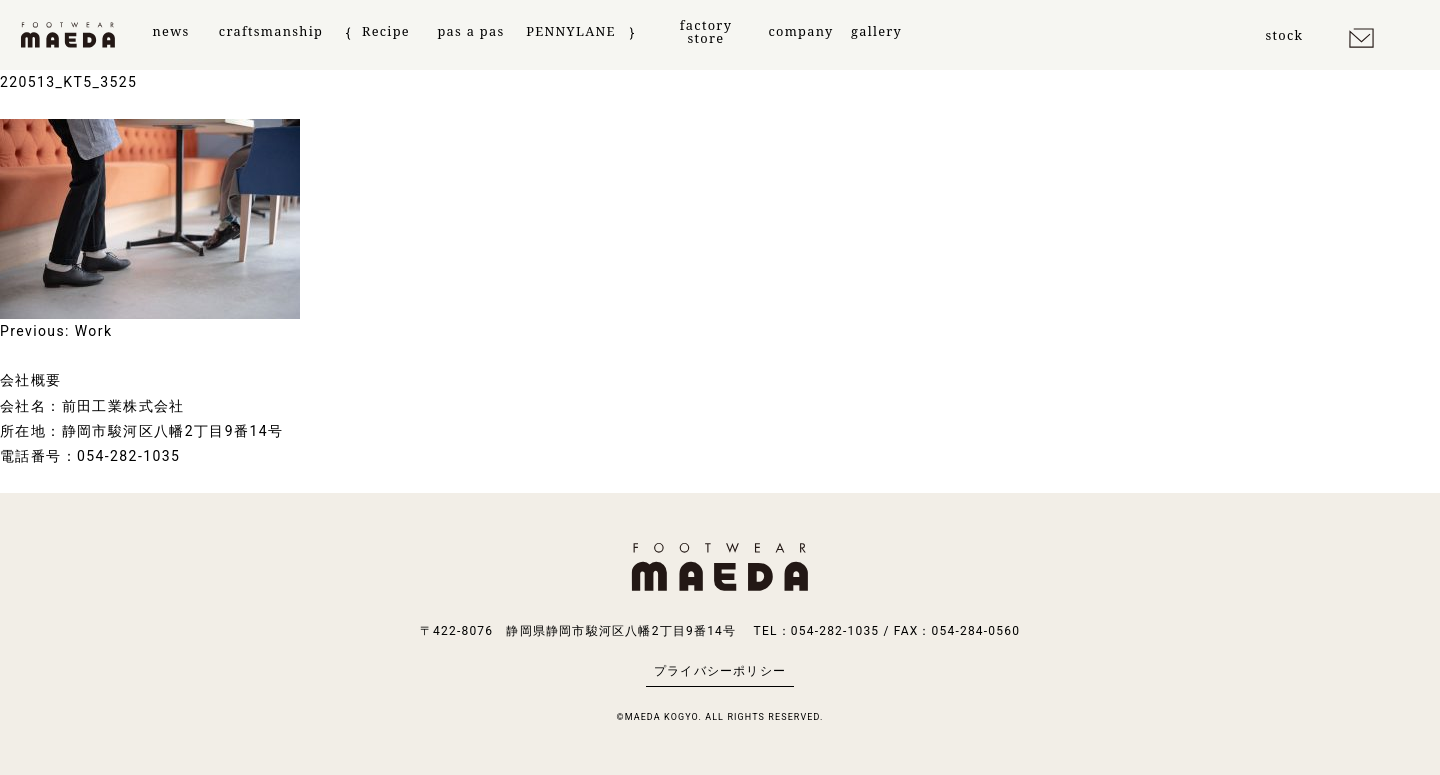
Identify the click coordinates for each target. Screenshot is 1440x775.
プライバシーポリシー (720, 671)
